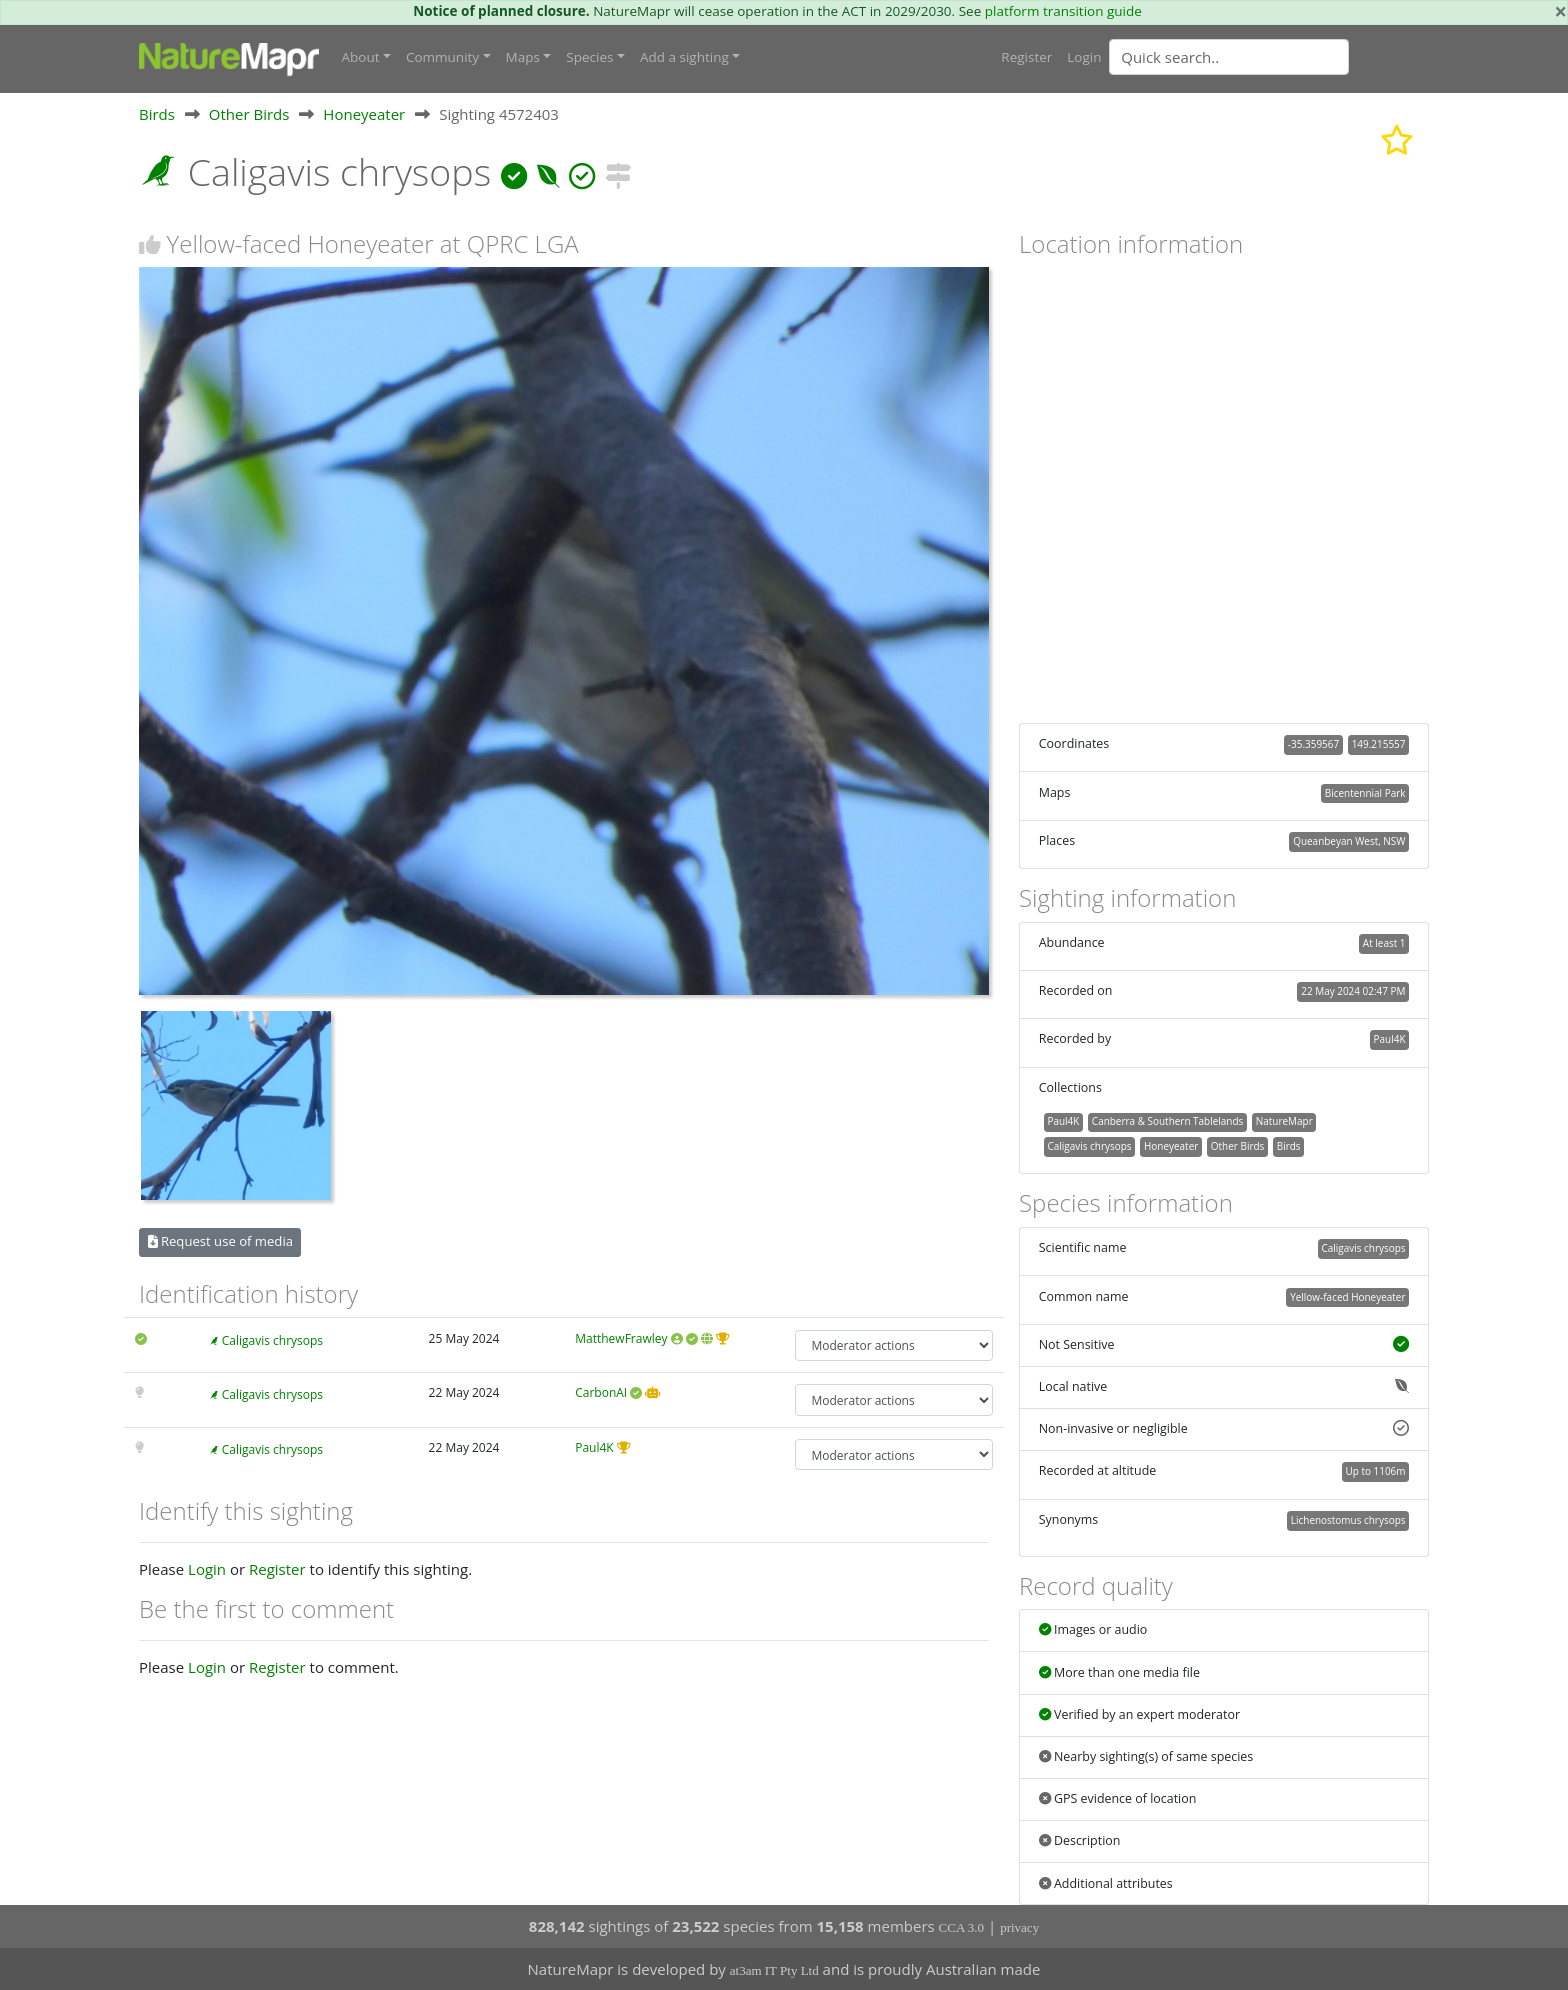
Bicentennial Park (1365, 793)
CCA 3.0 (962, 1927)
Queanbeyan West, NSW (1349, 841)
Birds (157, 114)
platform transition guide (1063, 11)
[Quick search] (1229, 57)
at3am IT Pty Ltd (774, 1970)
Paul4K (594, 1447)
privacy (1019, 1927)
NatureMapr (1284, 1121)
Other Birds (249, 114)
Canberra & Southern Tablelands (1167, 1121)
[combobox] (1269, 57)
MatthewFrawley (621, 1338)
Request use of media (220, 1241)
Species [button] (589, 57)
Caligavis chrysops (272, 1340)
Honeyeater (364, 114)
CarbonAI (601, 1392)
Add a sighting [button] (684, 57)
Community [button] (442, 57)
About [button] (361, 57)
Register (1026, 57)
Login (1084, 57)
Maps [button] (523, 57)
